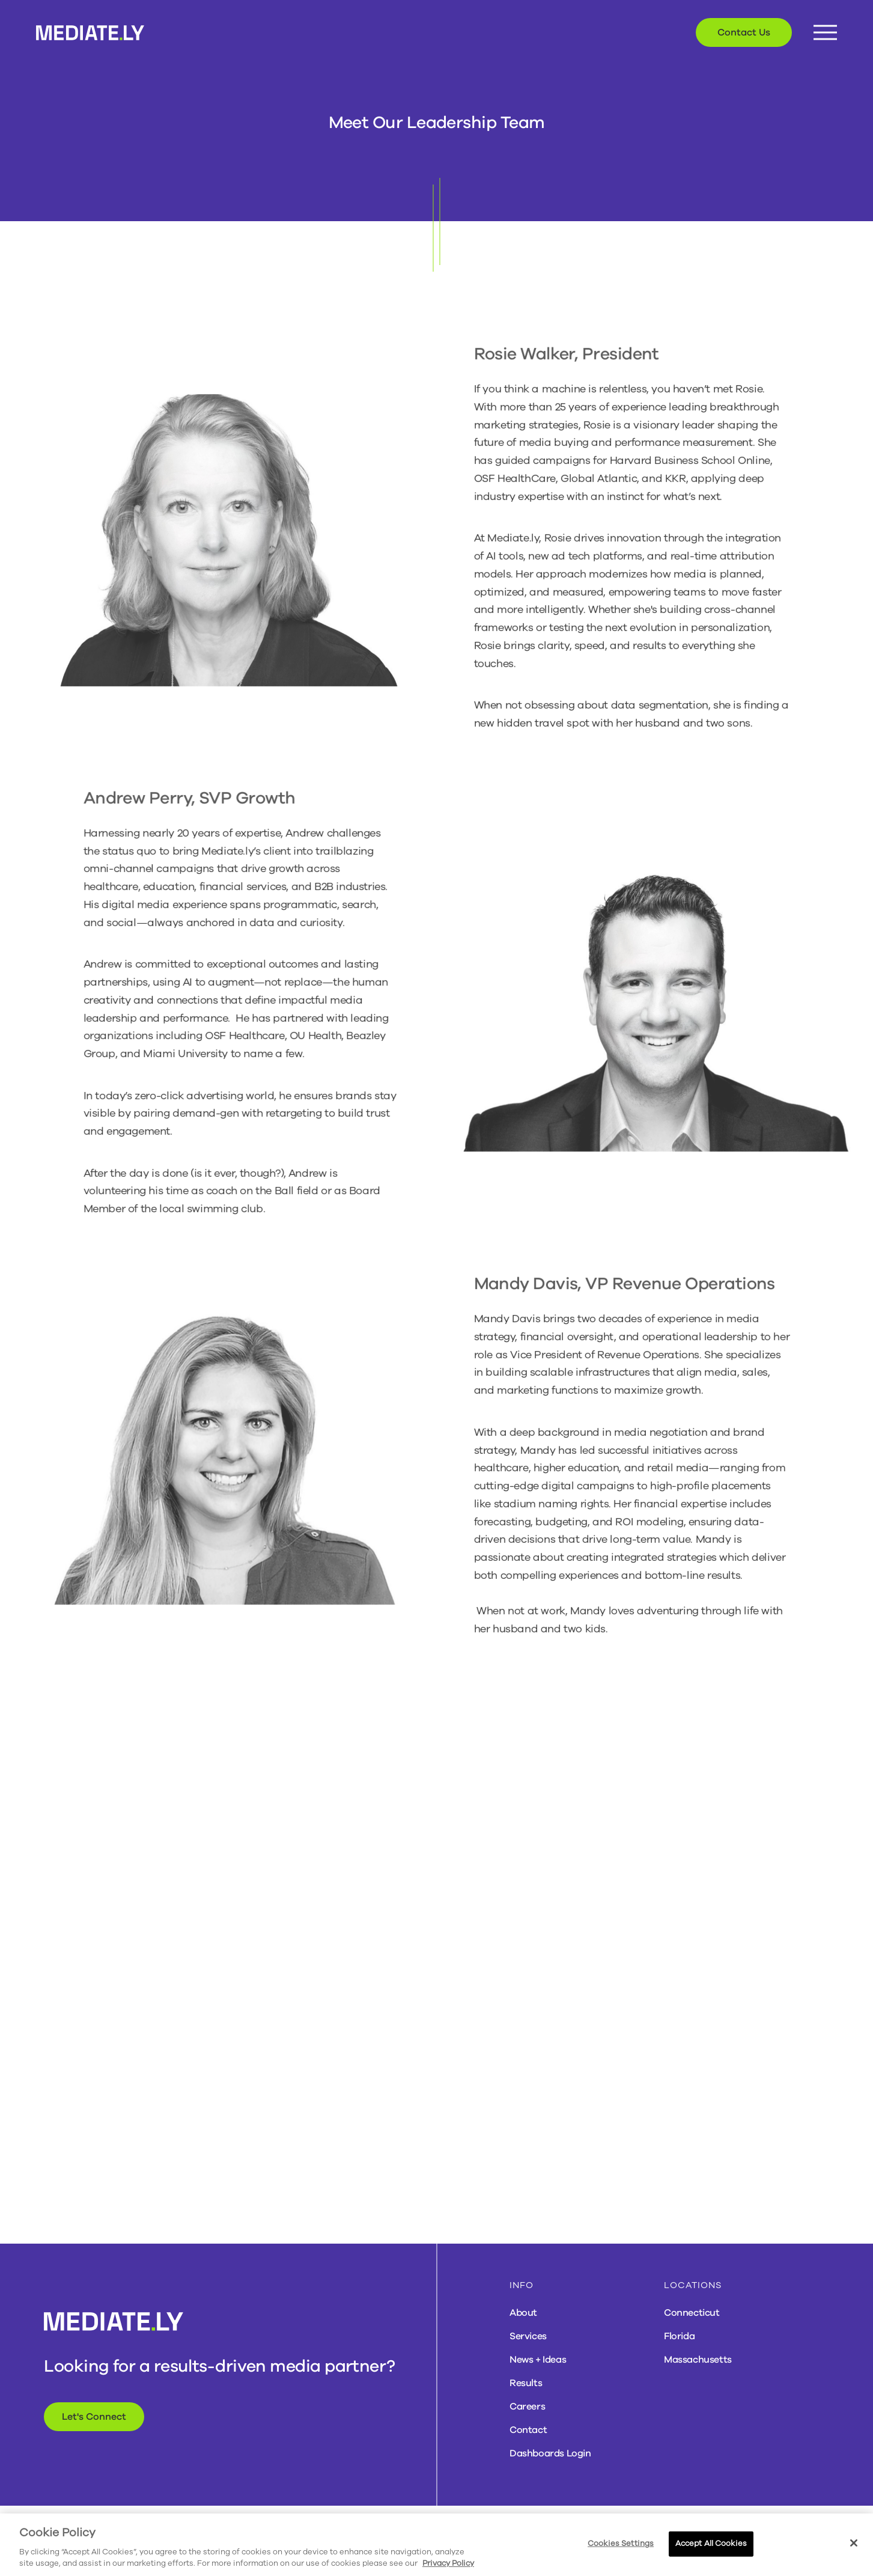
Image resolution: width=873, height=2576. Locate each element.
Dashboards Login (550, 2453)
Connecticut (692, 2312)
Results (526, 2383)
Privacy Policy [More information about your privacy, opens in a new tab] (448, 2563)
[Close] (854, 2543)
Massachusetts (698, 2359)
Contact (528, 2430)
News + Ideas (538, 2359)
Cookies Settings (621, 2543)
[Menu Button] (825, 32)
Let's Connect (94, 2416)
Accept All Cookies (711, 2543)
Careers (527, 2406)
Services (528, 2336)
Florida (679, 2336)
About (523, 2312)
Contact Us (743, 32)
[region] (436, 2544)
